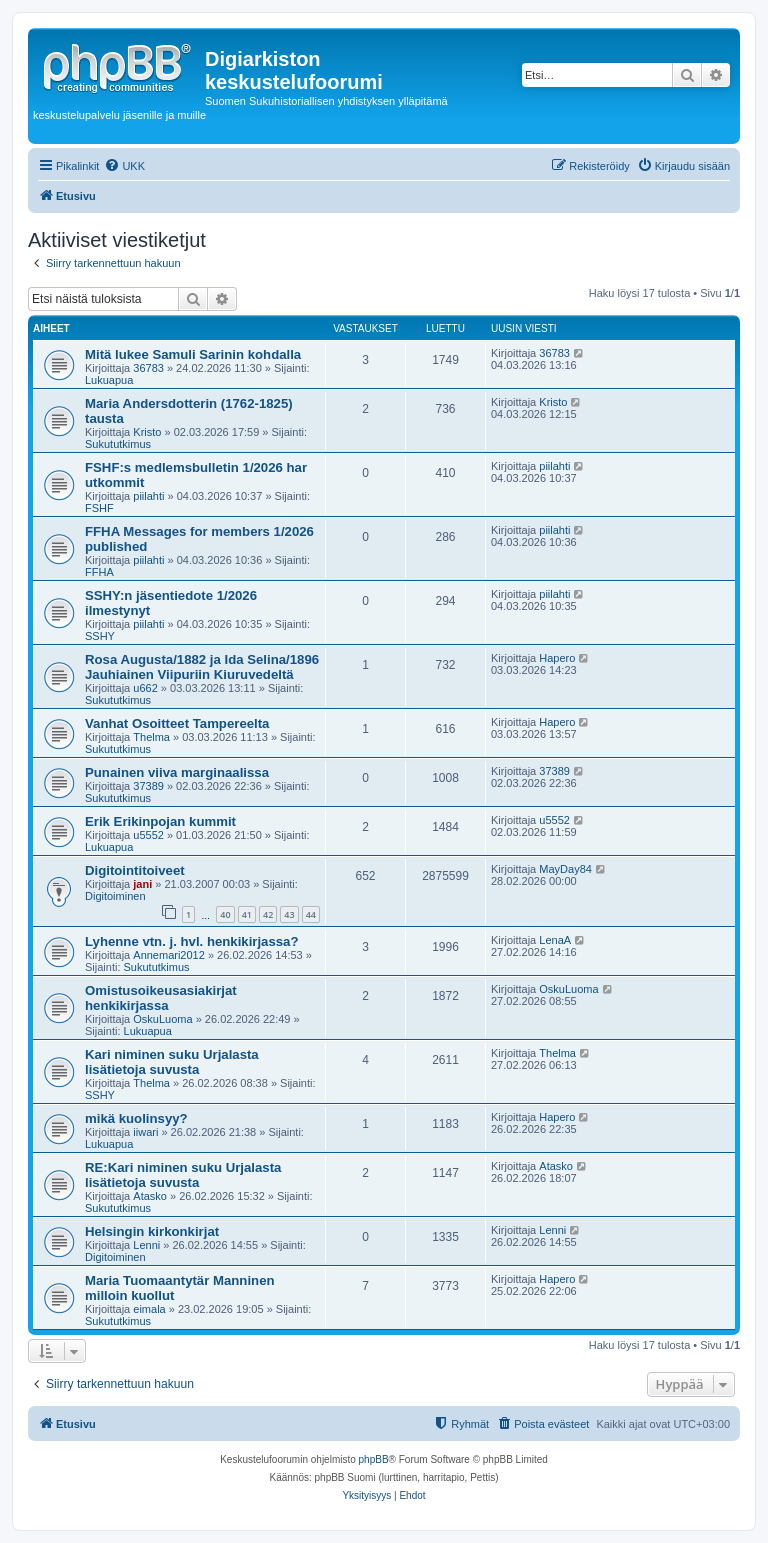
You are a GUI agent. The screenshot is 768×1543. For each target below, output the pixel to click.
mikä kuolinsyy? (136, 1118)
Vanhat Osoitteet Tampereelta (177, 723)
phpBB (374, 1459)
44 (311, 914)
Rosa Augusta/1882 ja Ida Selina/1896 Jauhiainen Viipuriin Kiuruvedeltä (202, 667)
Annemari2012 (169, 955)
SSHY (100, 636)
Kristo (147, 432)
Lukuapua (109, 380)
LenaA (555, 940)
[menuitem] (124, 166)
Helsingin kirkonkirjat (152, 1231)
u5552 (148, 835)
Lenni (146, 1245)
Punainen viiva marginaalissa (177, 772)
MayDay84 (565, 869)
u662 (145, 688)
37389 (148, 786)
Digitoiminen (115, 896)
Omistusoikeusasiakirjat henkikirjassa (161, 998)
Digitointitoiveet (135, 870)
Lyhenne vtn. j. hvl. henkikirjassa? (192, 941)
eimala (149, 1309)
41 (247, 914)
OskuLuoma (162, 1019)
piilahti (148, 496)
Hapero (557, 658)
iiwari (145, 1132)
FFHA (99, 572)
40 (225, 914)
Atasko (150, 1196)
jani (142, 884)
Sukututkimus (118, 444)
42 (268, 914)
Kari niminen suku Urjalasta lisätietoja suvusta (172, 1062)
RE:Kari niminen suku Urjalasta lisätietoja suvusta (183, 1175)
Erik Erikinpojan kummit (160, 821)
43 (289, 914)
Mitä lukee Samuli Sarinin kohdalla (193, 354)
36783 (148, 368)
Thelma (151, 737)
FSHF (99, 508)
